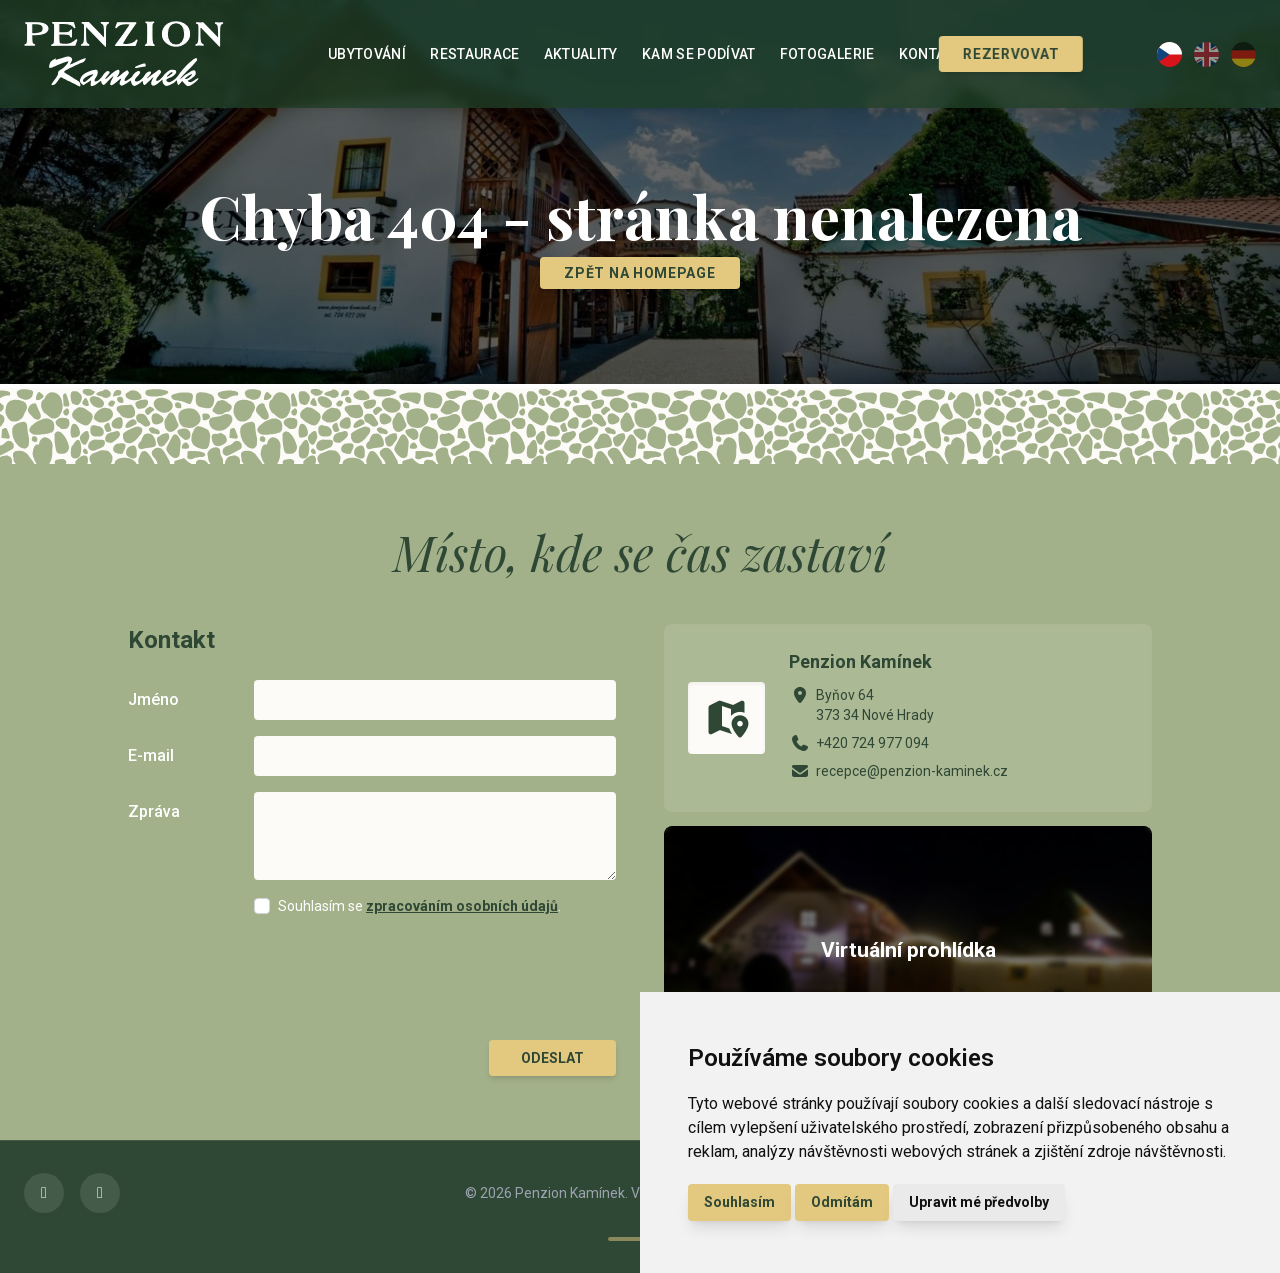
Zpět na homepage (639, 273)
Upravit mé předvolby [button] (979, 1202)
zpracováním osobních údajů (462, 906)
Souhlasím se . (419, 906)
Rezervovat (985, 54)
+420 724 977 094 (872, 743)
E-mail (151, 755)
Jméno (153, 699)
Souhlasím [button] (739, 1202)
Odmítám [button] (842, 1202)
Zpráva (154, 811)
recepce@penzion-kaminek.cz (912, 771)
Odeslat (552, 1058)
